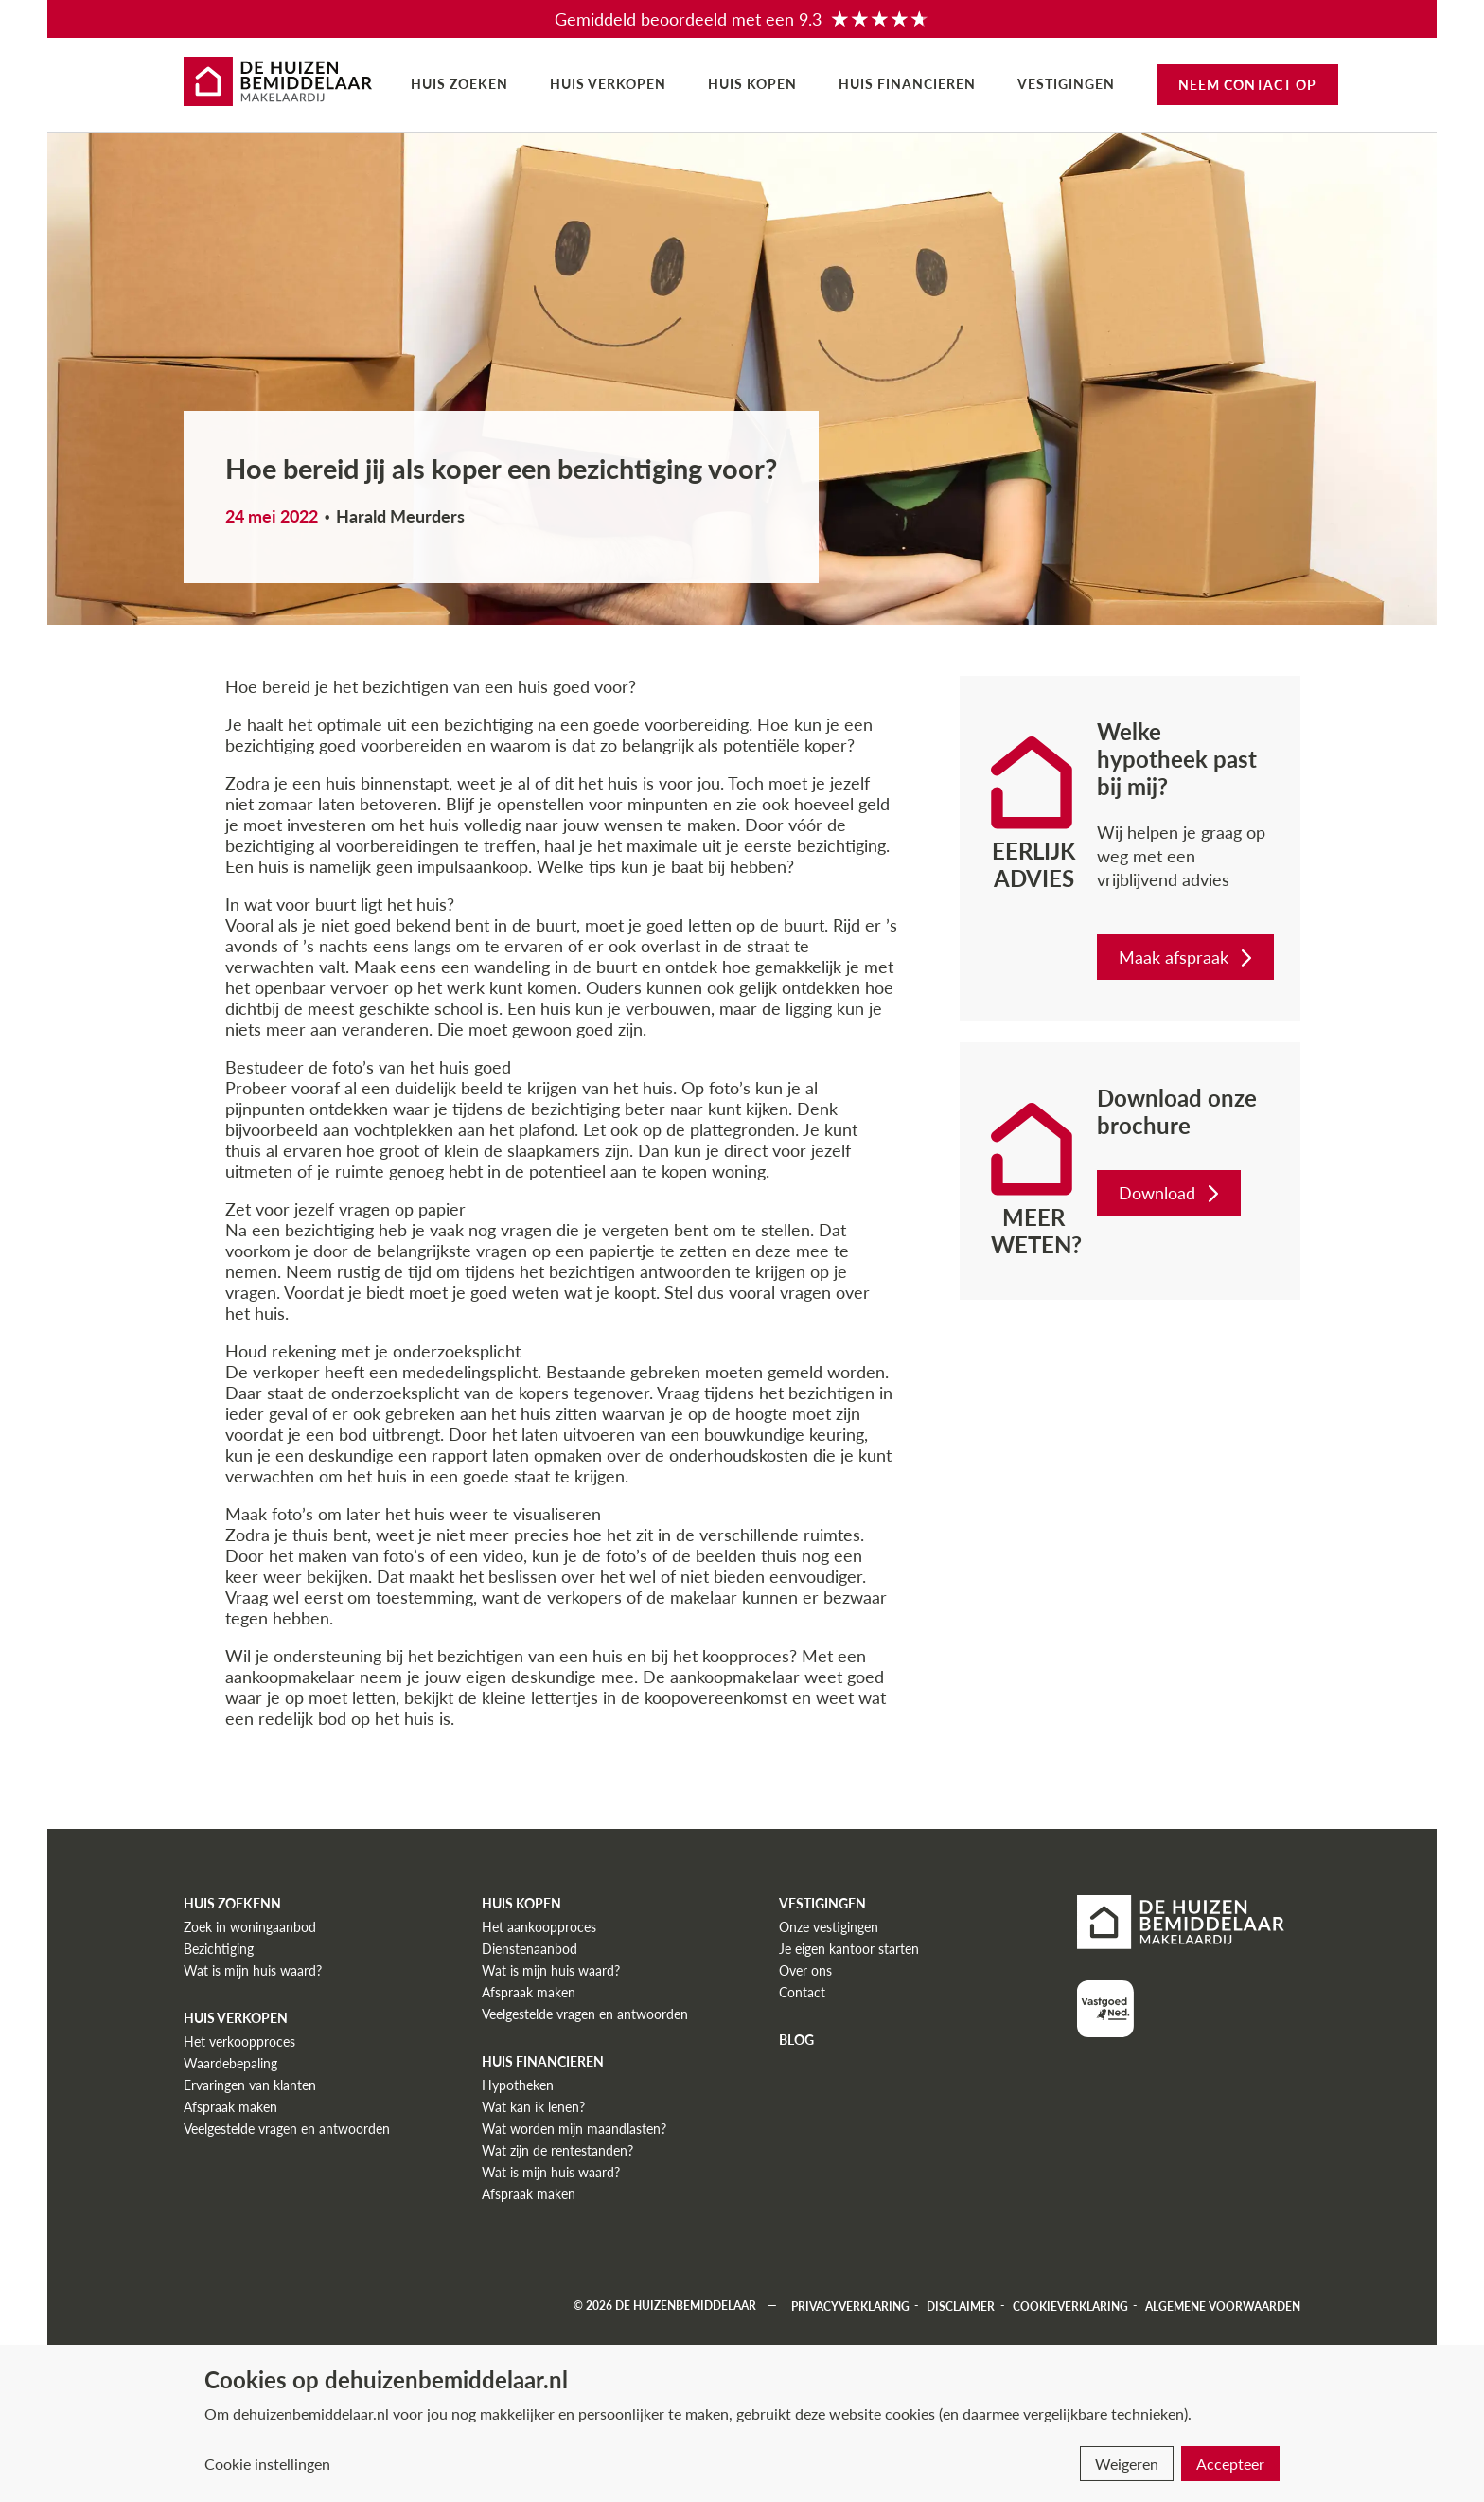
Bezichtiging (219, 1949)
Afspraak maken (230, 2107)
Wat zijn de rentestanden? (557, 2150)
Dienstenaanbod (529, 1949)
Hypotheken (518, 2085)
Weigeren (1126, 2464)
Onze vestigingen (828, 1927)
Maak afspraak (1187, 957)
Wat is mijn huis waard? (253, 1970)
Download (1171, 1192)
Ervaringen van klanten (250, 2085)
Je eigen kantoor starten (849, 1949)
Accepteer (1230, 2464)
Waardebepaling (230, 2063)
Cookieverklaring (1070, 2305)
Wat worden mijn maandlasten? (574, 2128)
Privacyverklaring (850, 2305)
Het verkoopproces (239, 2041)
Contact (802, 1992)
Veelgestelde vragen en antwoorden (287, 2128)
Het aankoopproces (539, 1927)
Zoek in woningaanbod (250, 1927)
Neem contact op (1247, 85)
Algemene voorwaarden (1222, 2305)
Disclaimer (961, 2305)
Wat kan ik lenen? (533, 2107)
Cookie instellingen (267, 2464)
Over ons (805, 1970)
